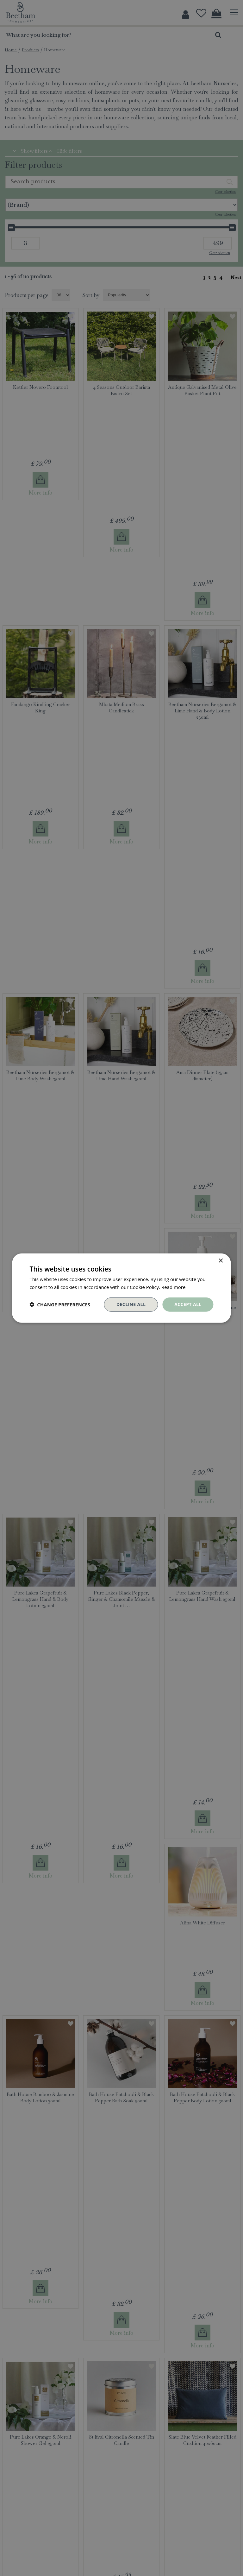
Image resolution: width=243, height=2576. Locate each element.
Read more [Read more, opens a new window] (173, 1287)
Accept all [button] (187, 1304)
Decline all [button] (131, 1304)
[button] (59, 1304)
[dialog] (121, 1288)
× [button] (220, 1261)
